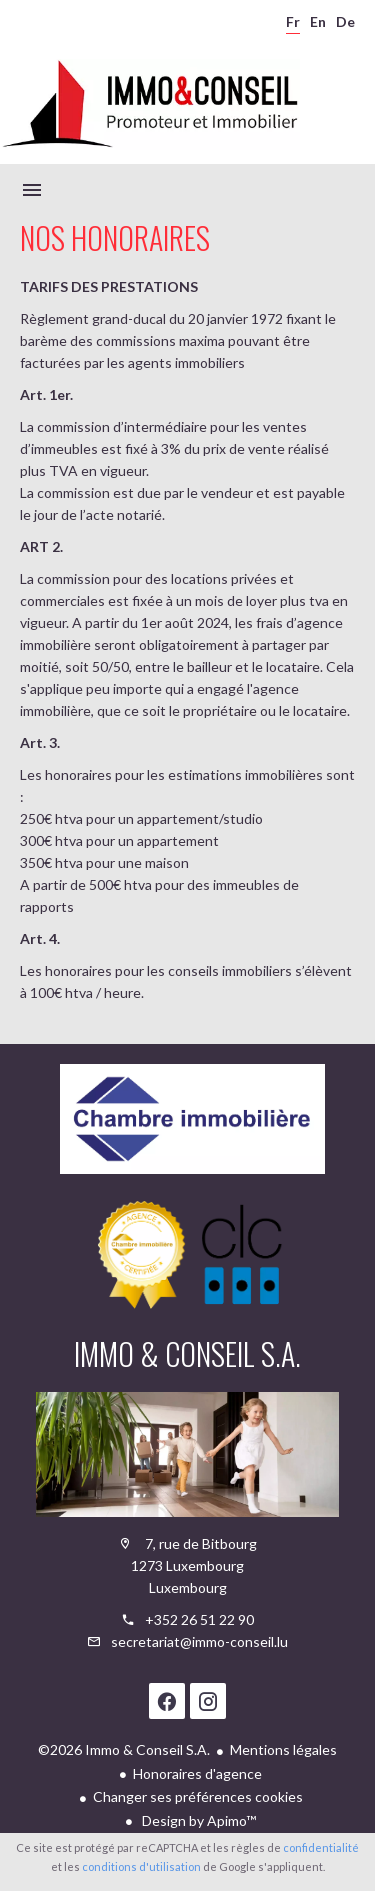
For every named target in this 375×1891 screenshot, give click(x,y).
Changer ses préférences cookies (198, 1796)
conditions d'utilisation (141, 1866)
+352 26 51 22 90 (199, 1619)
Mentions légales (283, 1749)
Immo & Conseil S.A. (187, 1353)
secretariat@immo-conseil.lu (199, 1641)
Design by (197, 1820)
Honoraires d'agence (197, 1773)
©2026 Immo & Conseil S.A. (124, 1749)
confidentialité (321, 1847)
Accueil (150, 104)
